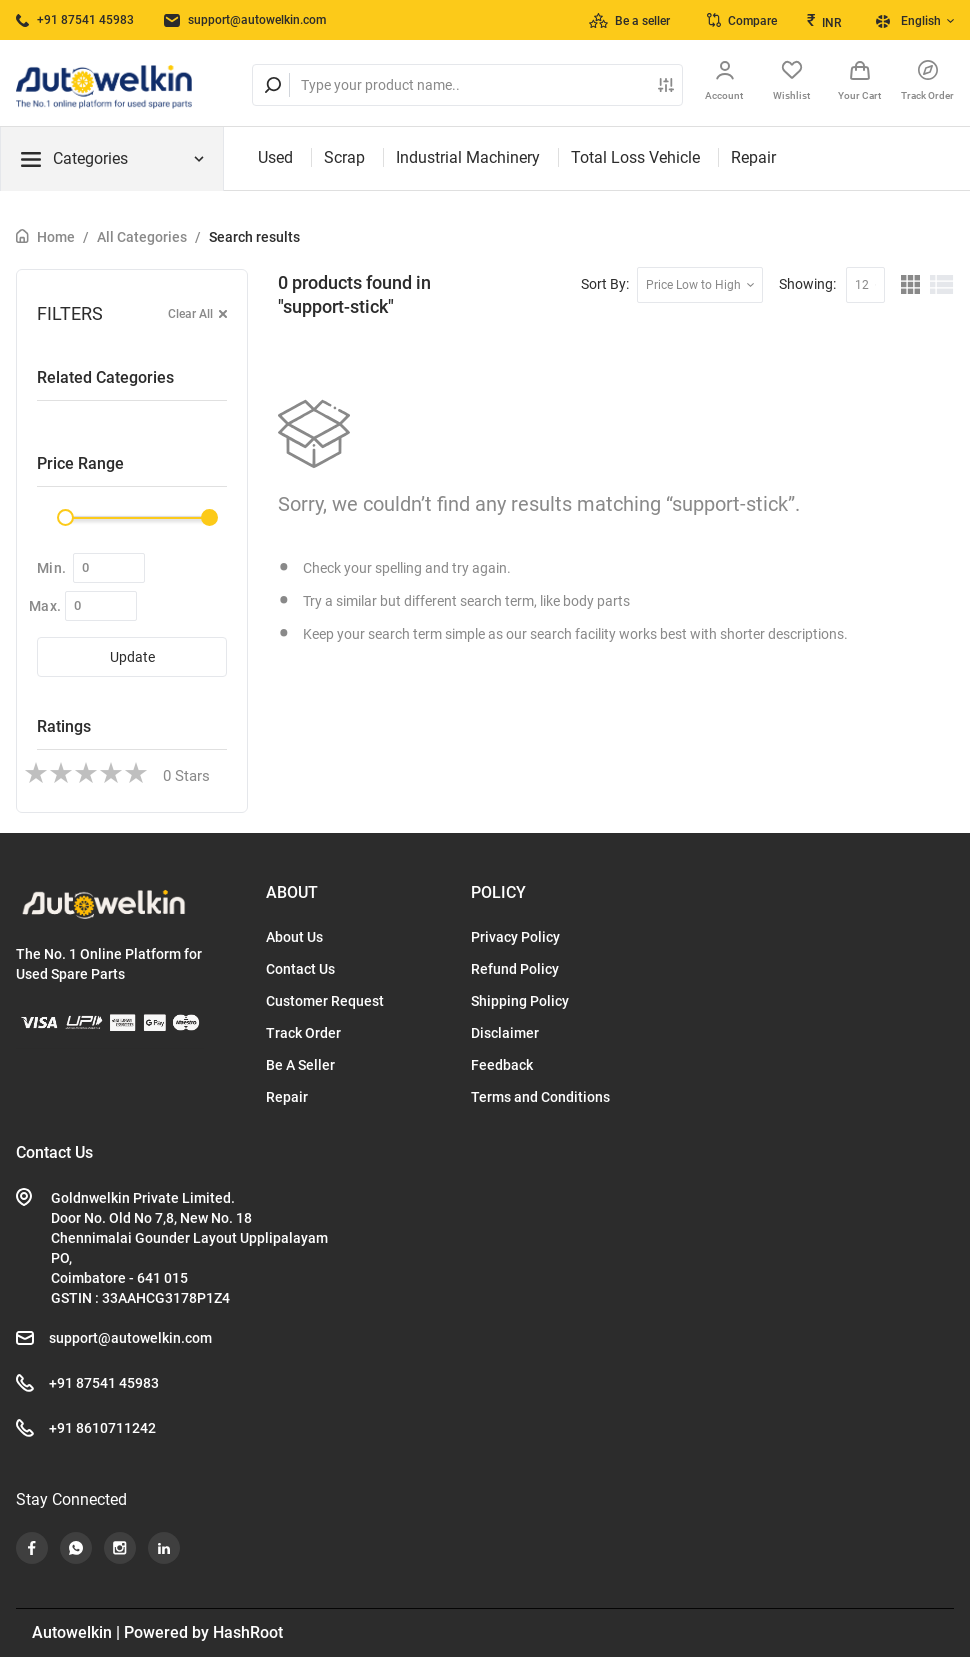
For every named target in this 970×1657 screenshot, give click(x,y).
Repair (753, 157)
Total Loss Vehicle (635, 157)
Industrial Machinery (468, 157)
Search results (254, 237)
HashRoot (248, 1632)
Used (275, 157)
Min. (51, 568)
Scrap (344, 157)
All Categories (142, 237)
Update (132, 657)
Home (56, 237)
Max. (45, 606)
